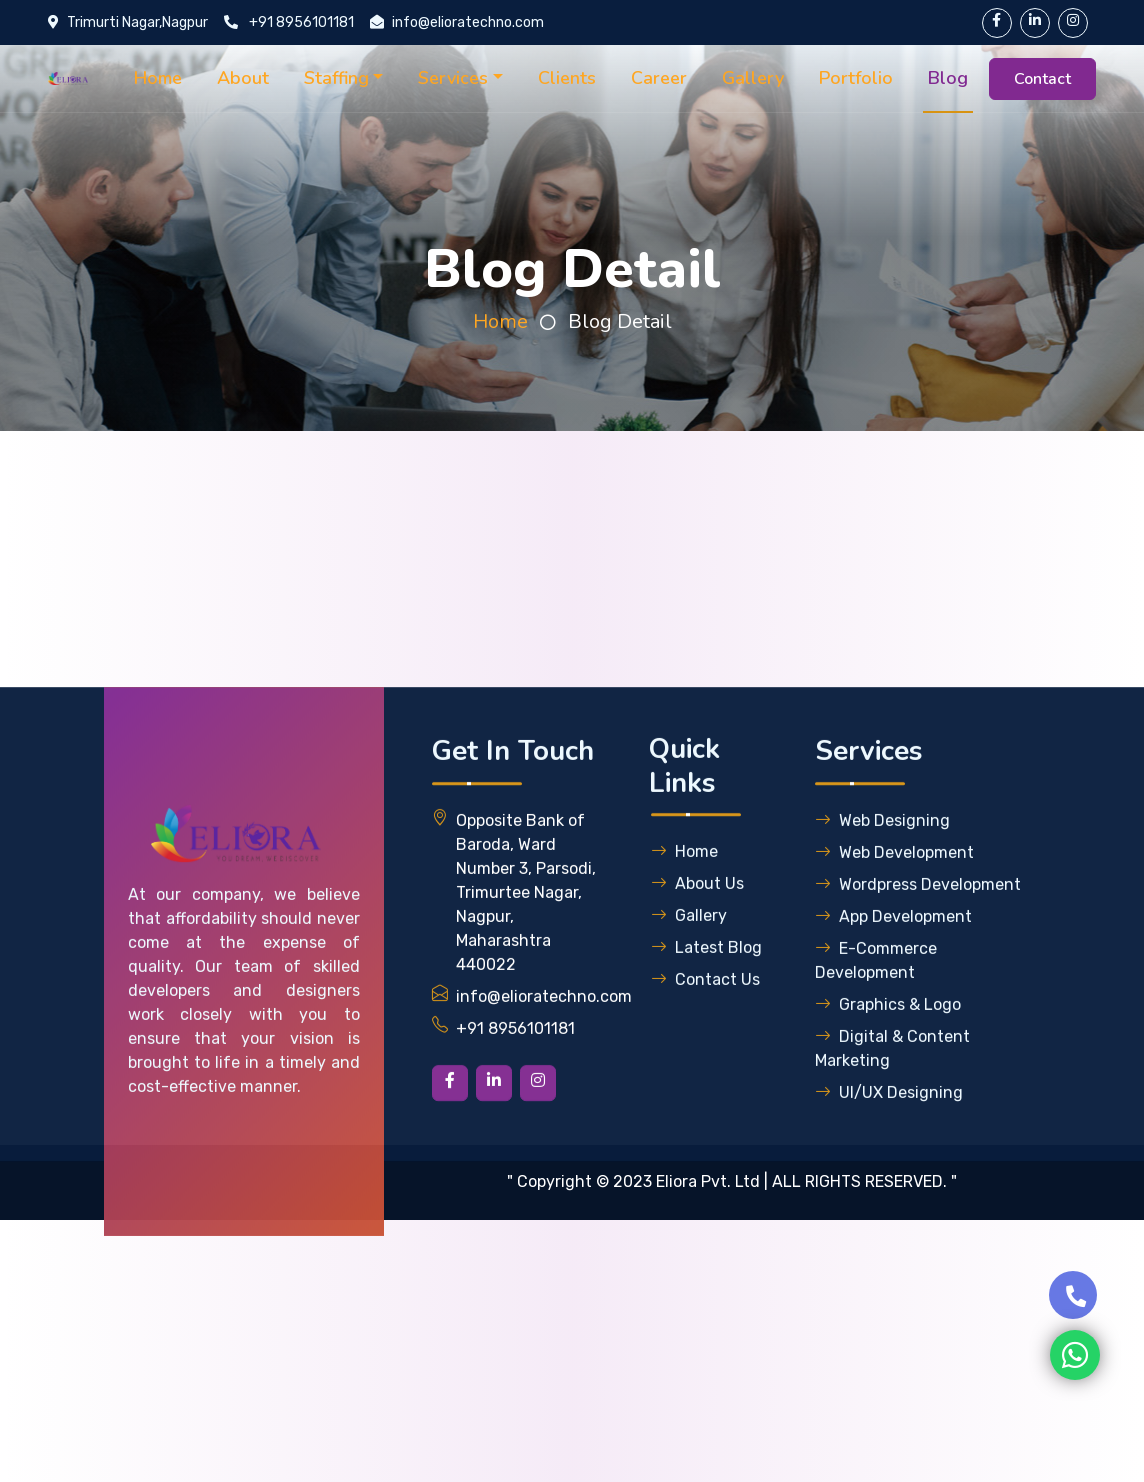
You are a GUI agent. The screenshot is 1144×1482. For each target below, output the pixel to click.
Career (659, 78)
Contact (1042, 79)
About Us (697, 916)
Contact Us (705, 1012)
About (243, 78)
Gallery (753, 78)
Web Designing (882, 853)
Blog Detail (620, 321)
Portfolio (856, 78)
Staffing (336, 78)
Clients (567, 78)
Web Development (894, 885)
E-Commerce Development (876, 993)
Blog (948, 78)
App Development (893, 949)
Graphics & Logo (888, 1037)
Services (453, 78)
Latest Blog (706, 980)
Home (158, 78)
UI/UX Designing (889, 1125)
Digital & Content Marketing (892, 1081)
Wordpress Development (918, 917)
